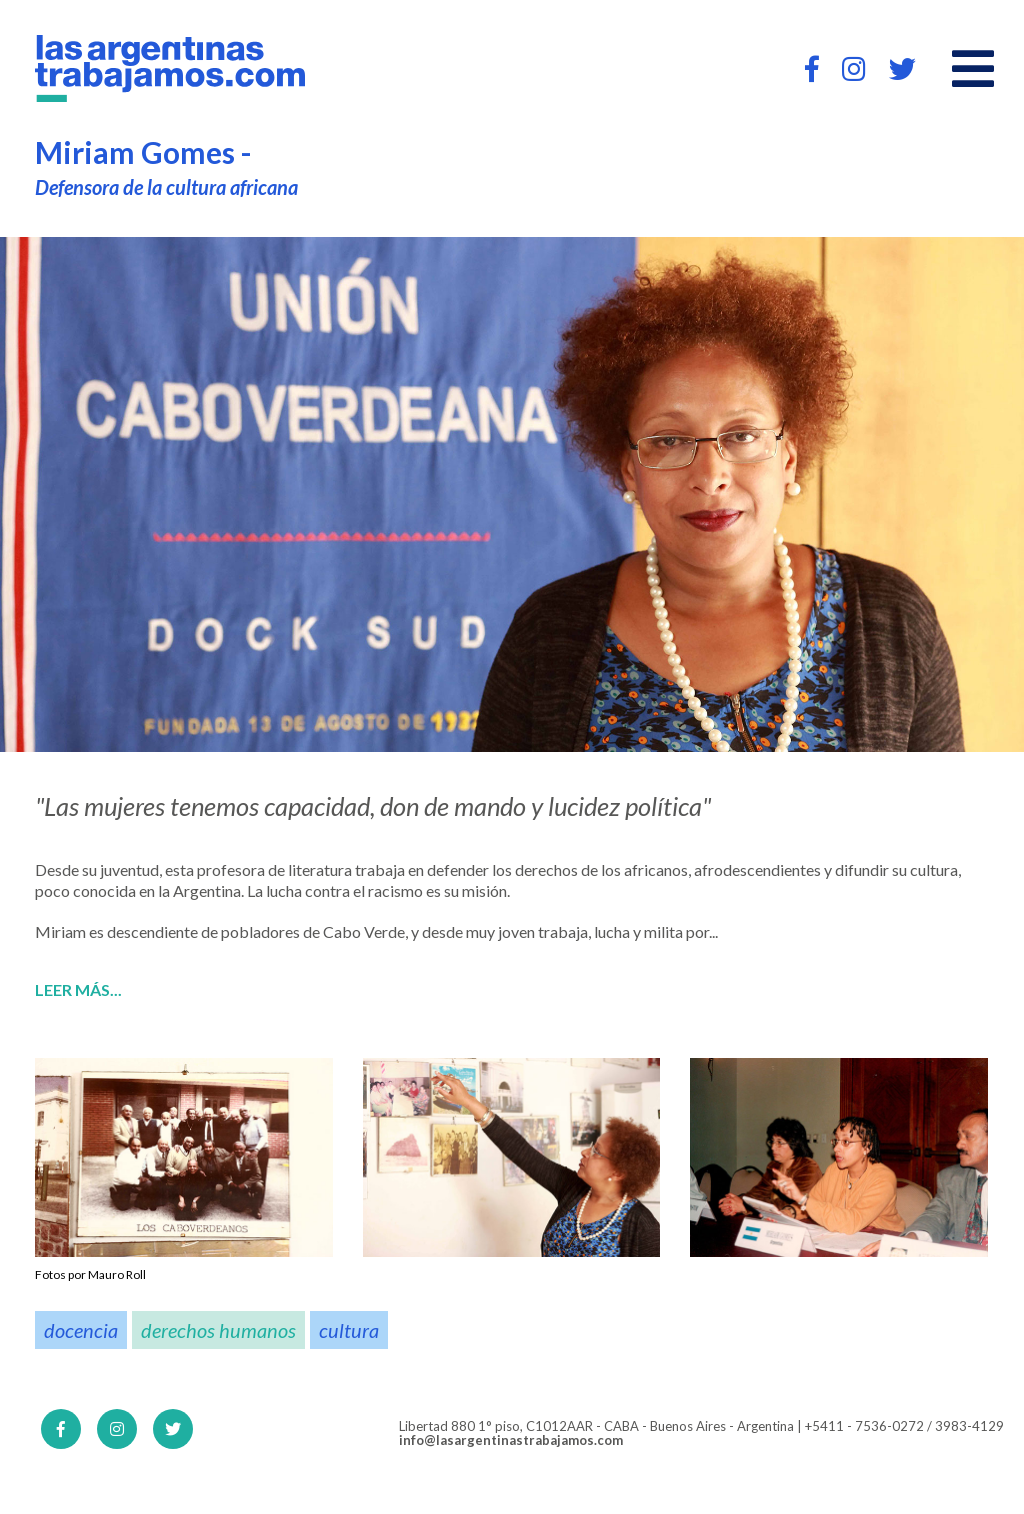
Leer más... (78, 990)
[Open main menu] (973, 69)
